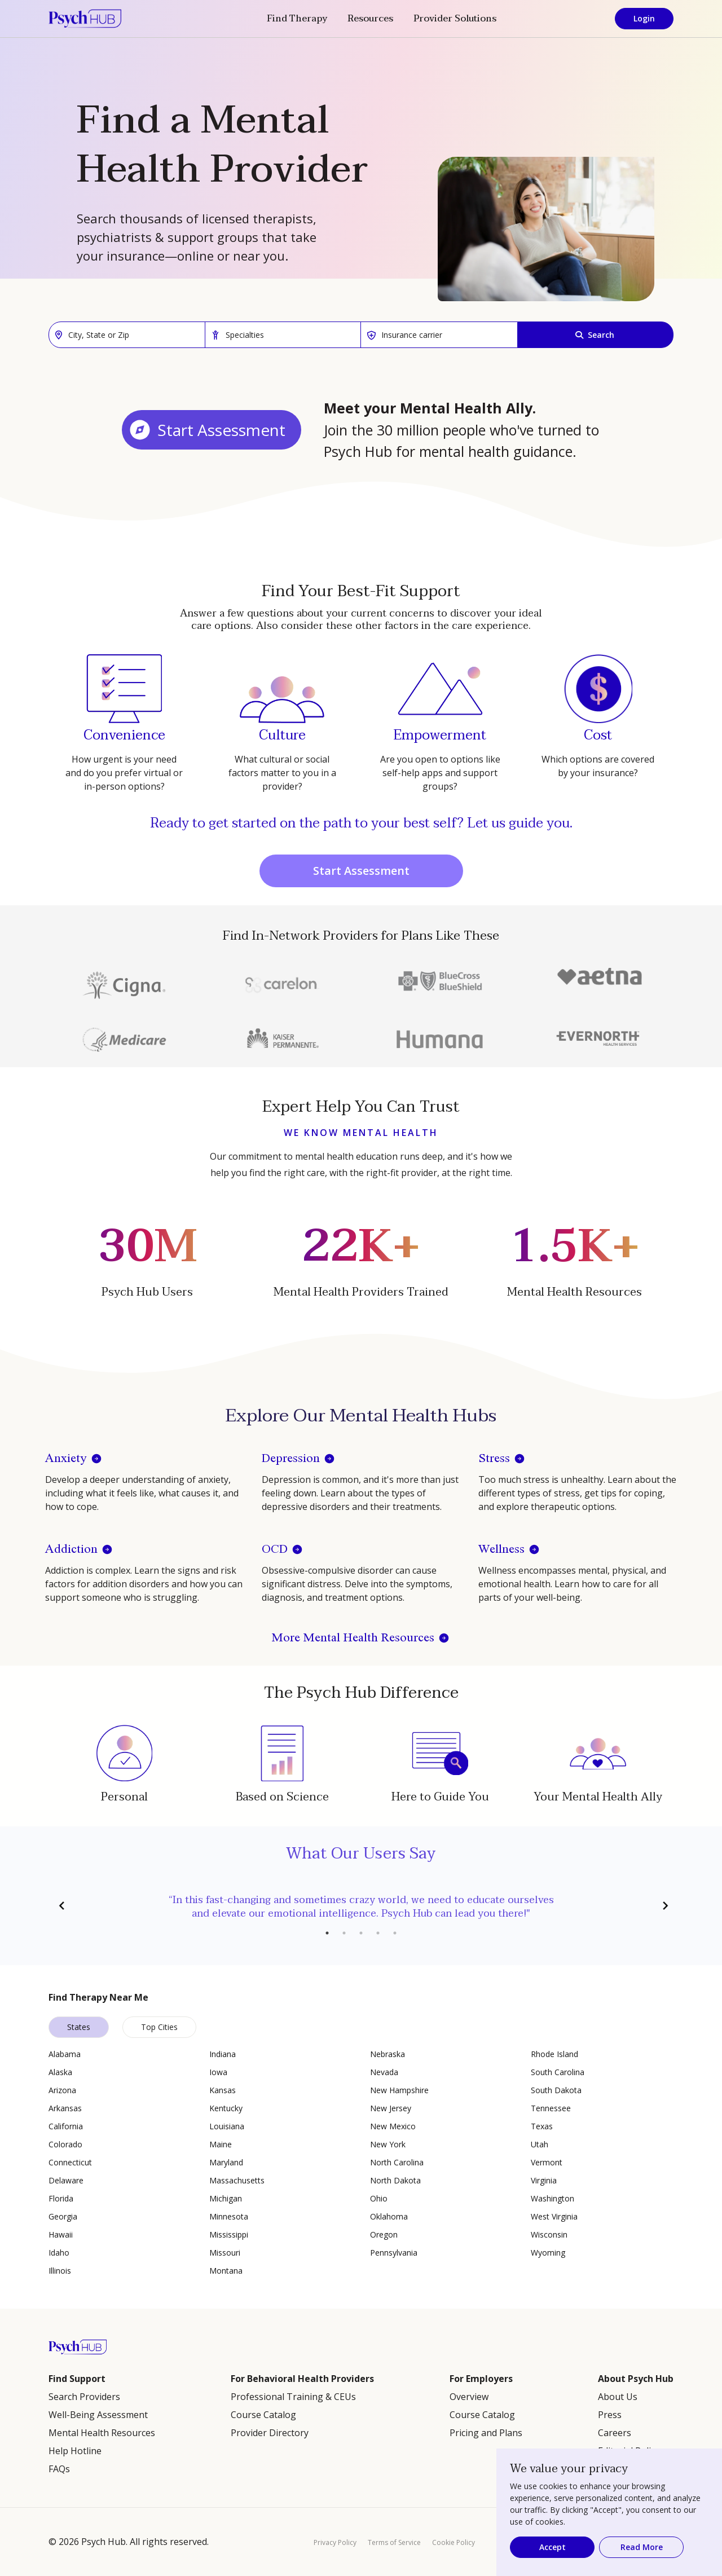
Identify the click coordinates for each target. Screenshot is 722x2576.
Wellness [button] (501, 1549)
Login (644, 18)
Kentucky (226, 2108)
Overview (469, 2396)
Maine (220, 2144)
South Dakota (556, 2090)
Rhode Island (554, 2054)
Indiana (222, 2054)
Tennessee (551, 2108)
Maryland (226, 2162)
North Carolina (397, 2162)
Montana (226, 2270)
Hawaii (61, 2234)
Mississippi (228, 2234)
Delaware (66, 2180)
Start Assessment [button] (221, 430)
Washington (552, 2198)
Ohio (379, 2198)
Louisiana (226, 2126)
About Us (617, 2396)
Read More (641, 2547)
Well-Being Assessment (98, 2414)
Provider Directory (270, 2433)
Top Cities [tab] (159, 2027)
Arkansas (65, 2108)
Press (610, 2414)
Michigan (225, 2198)
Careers (614, 2433)
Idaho (59, 2252)
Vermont (546, 2162)
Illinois (60, 2270)
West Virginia (554, 2216)
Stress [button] (494, 1459)
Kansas (222, 2090)
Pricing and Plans (486, 2433)
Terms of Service (394, 2542)
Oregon (384, 2234)
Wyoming (548, 2252)
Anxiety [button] (66, 1459)
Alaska (60, 2072)
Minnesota (228, 2216)
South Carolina (557, 2072)
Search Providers (84, 2396)
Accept (552, 2547)
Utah (539, 2144)
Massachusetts (237, 2180)
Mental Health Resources (102, 2433)
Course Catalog (263, 2414)
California (66, 2126)
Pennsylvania (393, 2252)
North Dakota (395, 2180)
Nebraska (387, 2054)
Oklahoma (389, 2216)
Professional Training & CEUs (293, 2396)
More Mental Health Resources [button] (353, 1638)
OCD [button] (275, 1549)
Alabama (65, 2054)
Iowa (218, 2072)
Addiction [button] (71, 1549)
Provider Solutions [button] (454, 19)
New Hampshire (399, 2090)
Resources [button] (370, 19)
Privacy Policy (335, 2542)
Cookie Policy (453, 2542)
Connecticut (70, 2162)
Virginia (544, 2180)
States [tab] (78, 2027)
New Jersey (390, 2108)
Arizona (62, 2090)
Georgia (63, 2216)
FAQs (59, 2469)
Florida (61, 2198)
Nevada (384, 2072)
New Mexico (393, 2126)
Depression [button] (291, 1459)
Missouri (224, 2252)
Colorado (65, 2144)
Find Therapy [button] (297, 19)
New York (388, 2144)
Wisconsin (549, 2234)
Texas (542, 2126)
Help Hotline (75, 2451)
